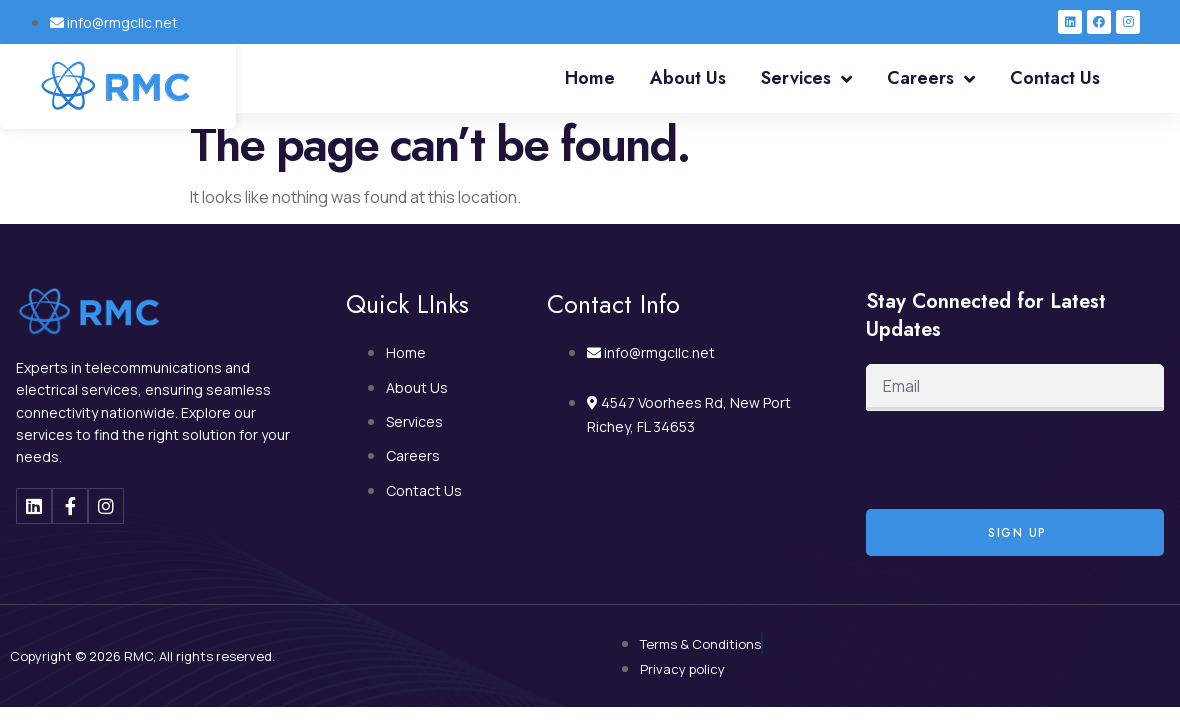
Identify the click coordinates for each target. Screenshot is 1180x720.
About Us (688, 78)
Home (590, 78)
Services (806, 79)
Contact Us (1055, 78)
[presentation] (1018, 460)
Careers (931, 79)
